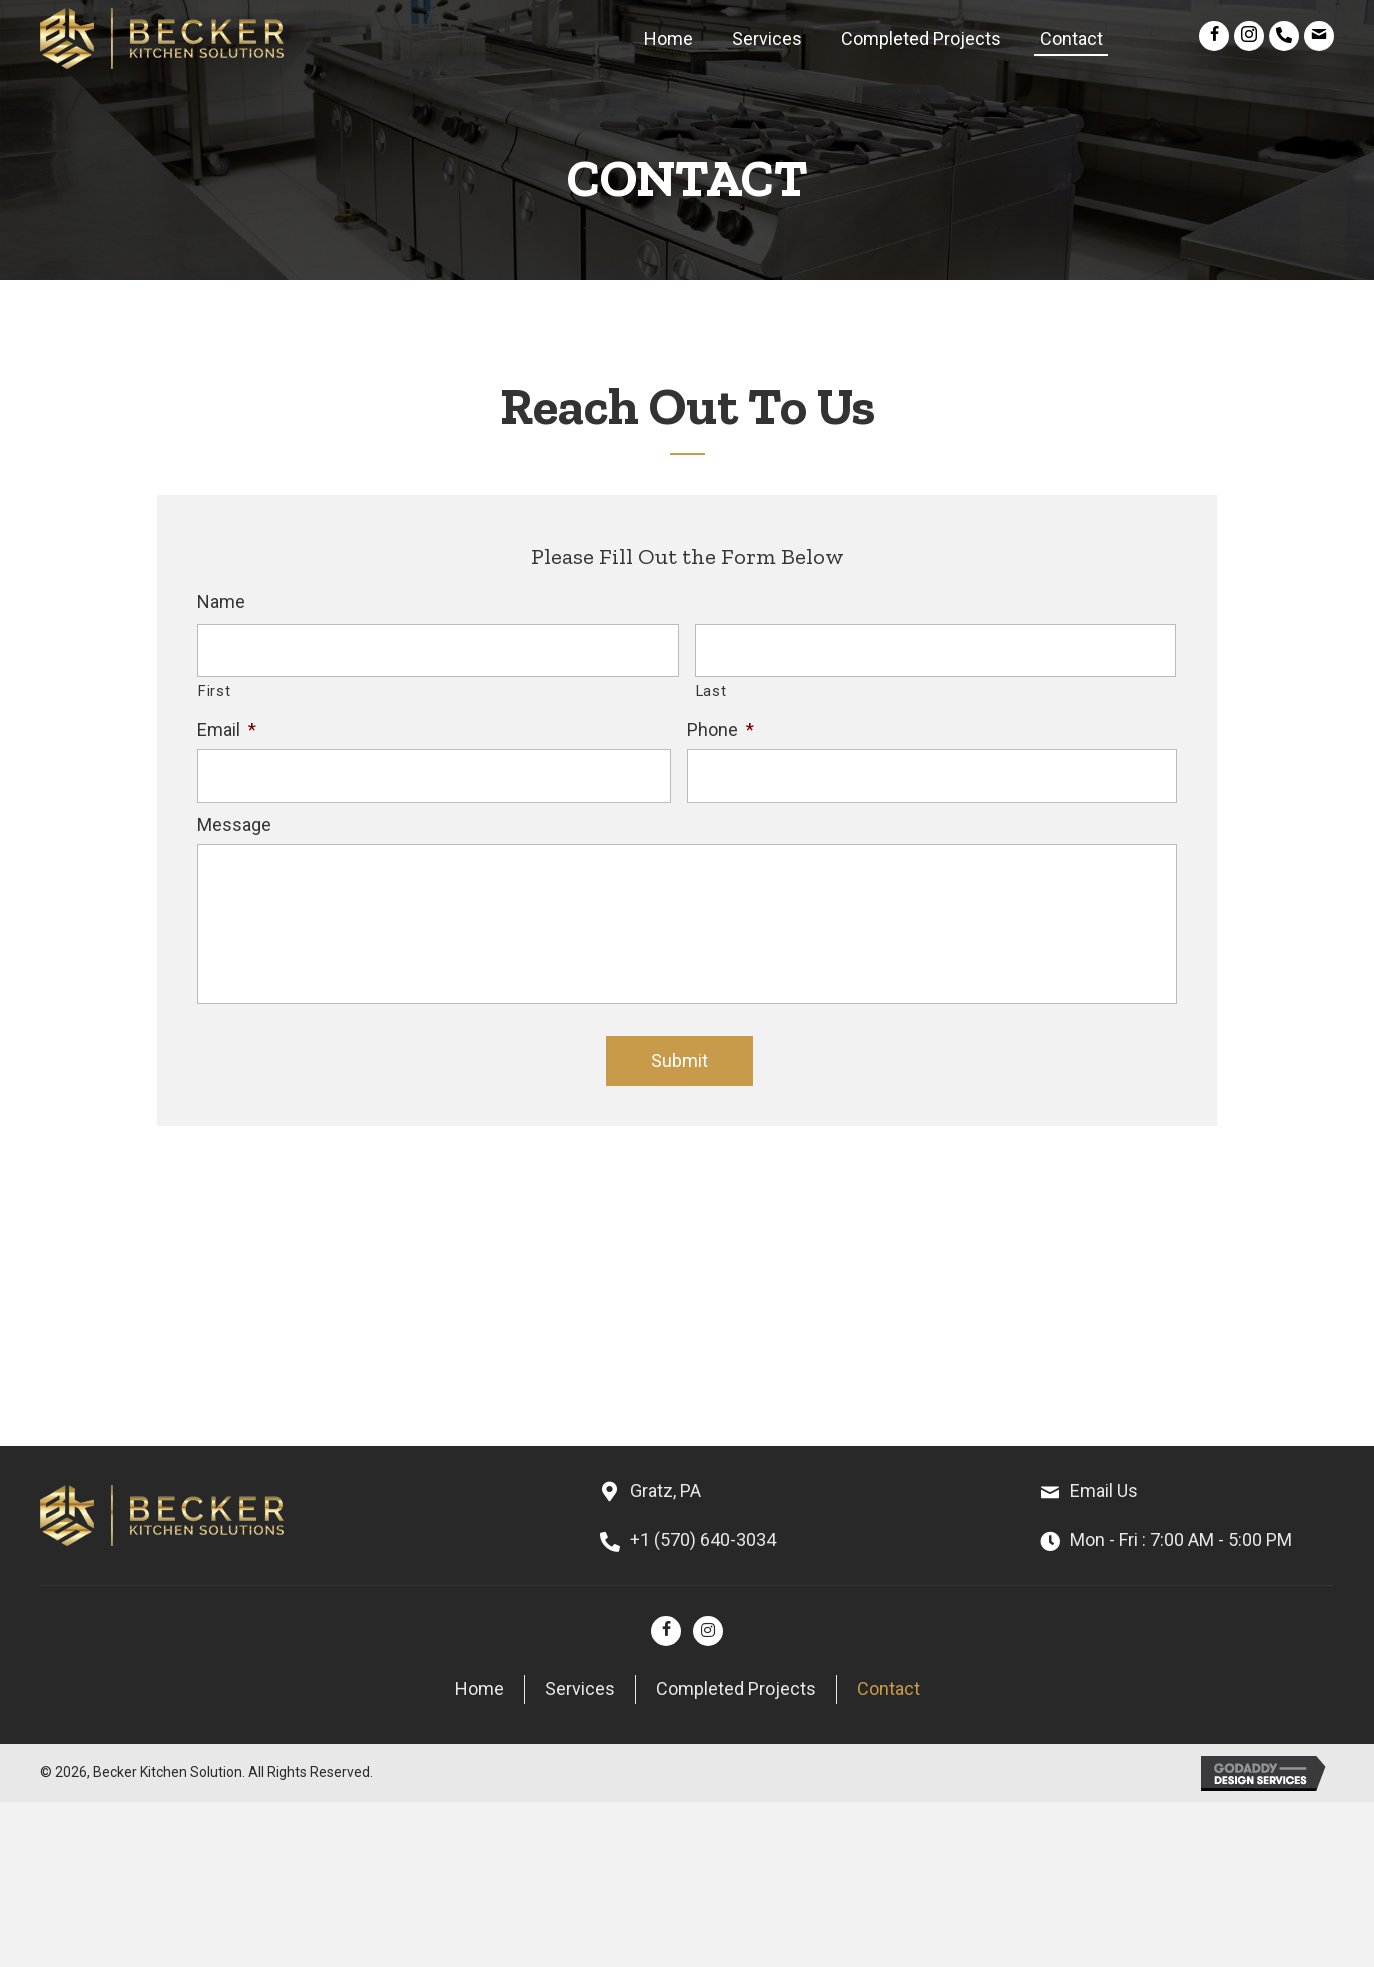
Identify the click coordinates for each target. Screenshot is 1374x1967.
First (214, 691)
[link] (668, 36)
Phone (720, 729)
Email (226, 729)
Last (711, 691)
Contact (888, 1688)
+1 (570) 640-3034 (703, 1539)
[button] (1214, 36)
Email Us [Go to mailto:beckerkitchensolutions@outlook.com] (1104, 1490)
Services (580, 1688)
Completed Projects (736, 1688)
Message (234, 824)
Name (221, 601)
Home (479, 1688)
